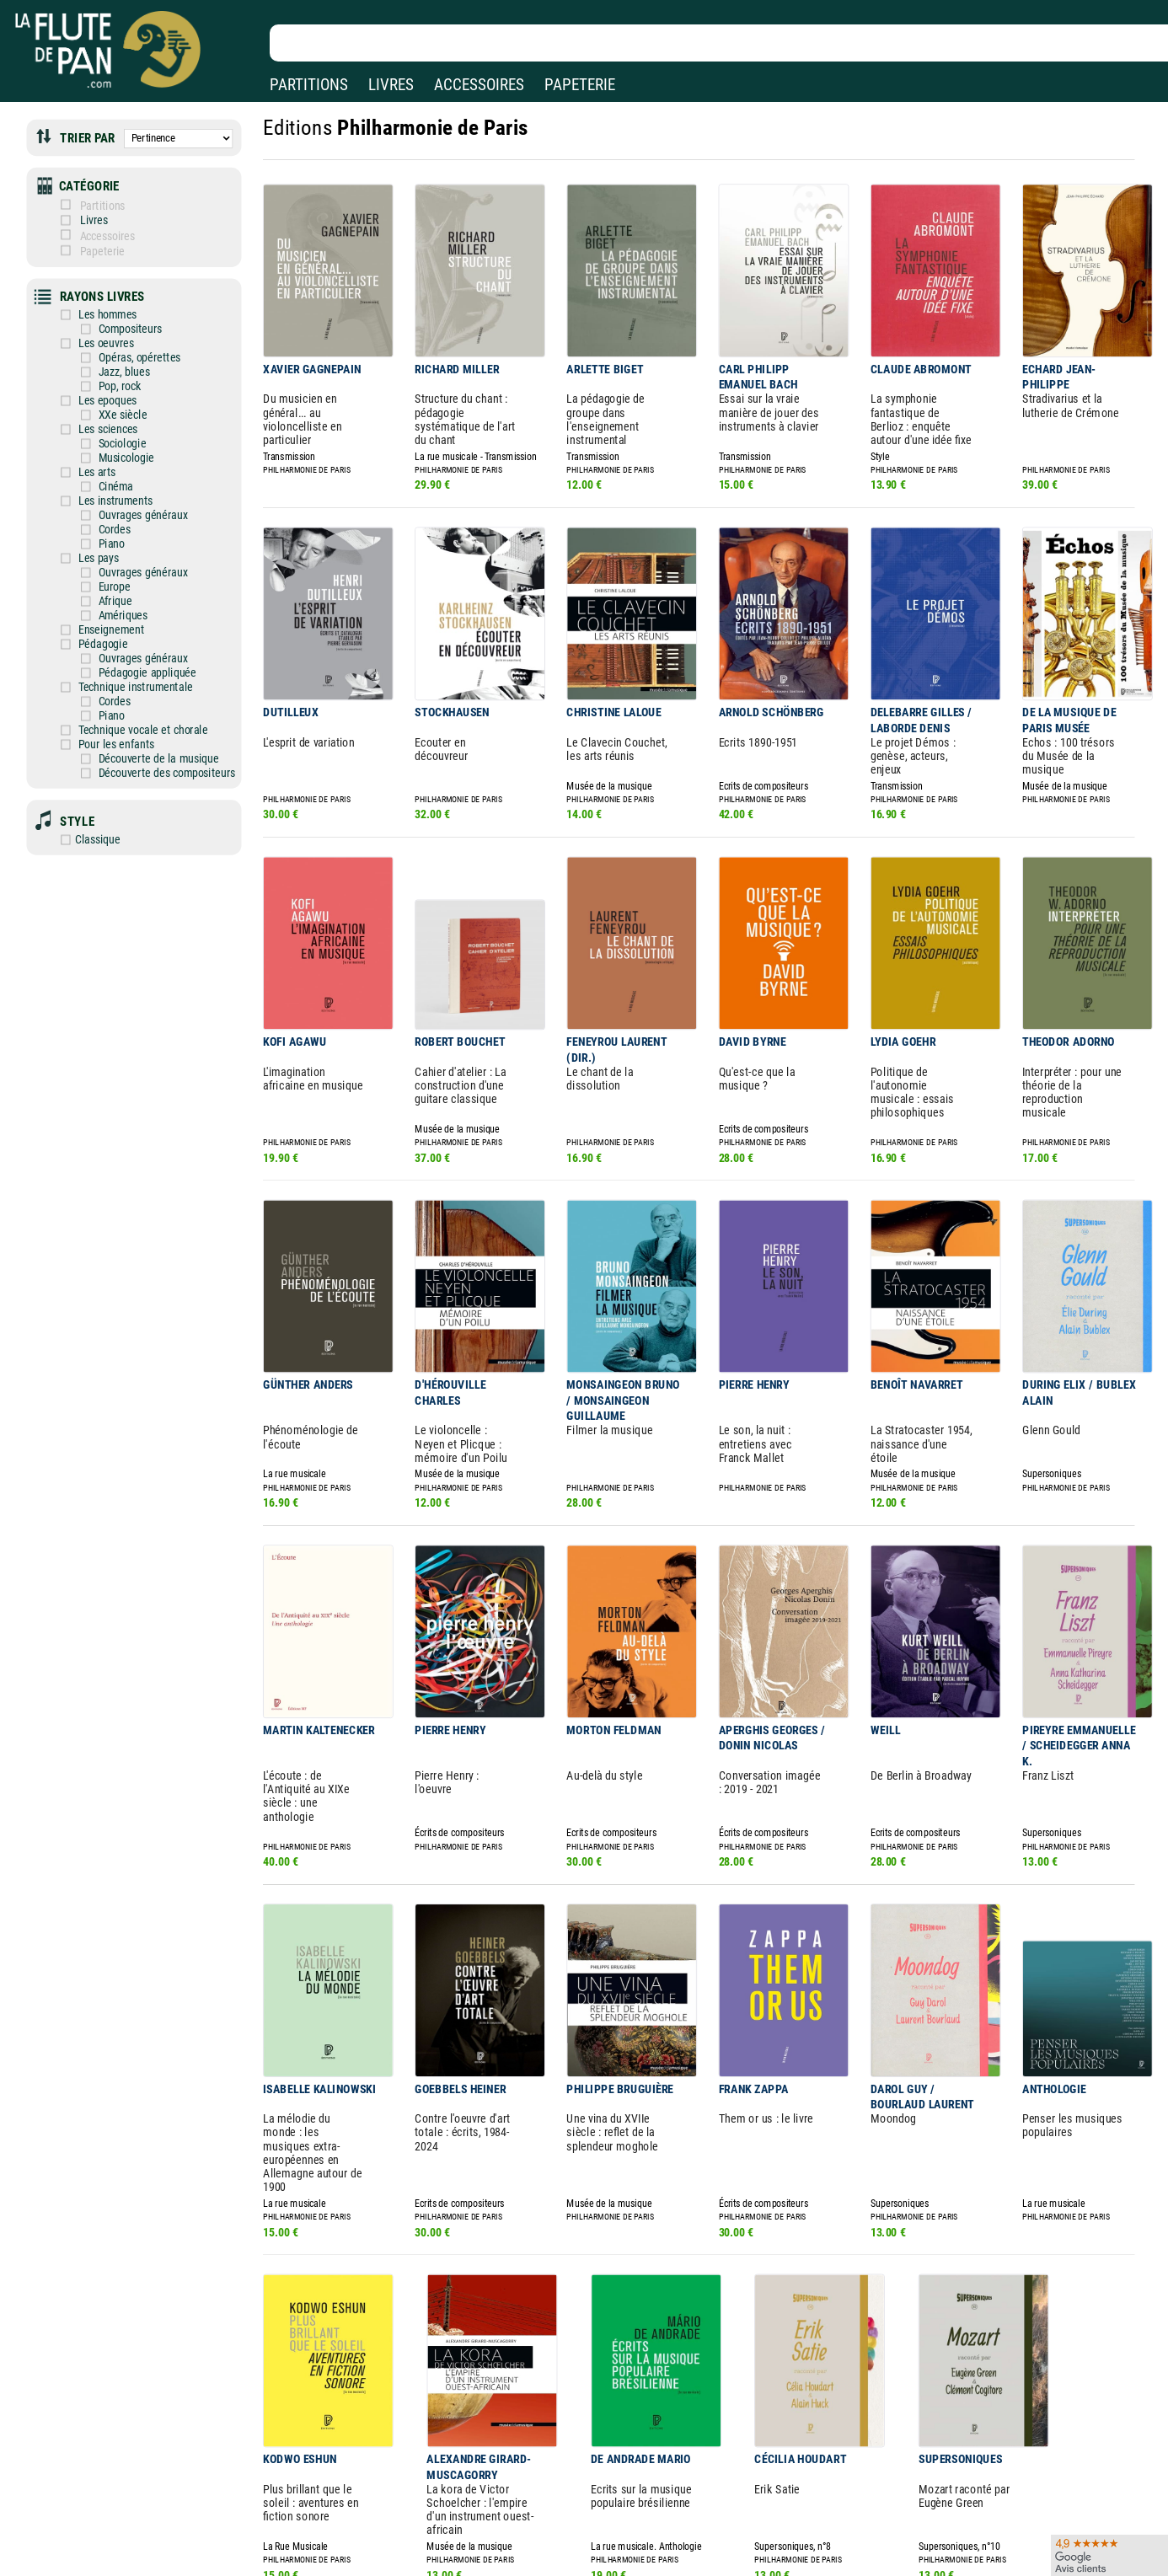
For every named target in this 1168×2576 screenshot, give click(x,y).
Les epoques (99, 379)
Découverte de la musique (146, 712)
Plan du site (532, 2544)
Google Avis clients (179, 2544)
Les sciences (100, 406)
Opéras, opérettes (128, 340)
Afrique (106, 566)
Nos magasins (134, 2496)
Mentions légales (357, 2496)
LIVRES (391, 84)
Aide (515, 2495)
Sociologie (112, 420)
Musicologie (116, 433)
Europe (105, 553)
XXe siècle (113, 393)
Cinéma (107, 459)
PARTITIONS (309, 84)
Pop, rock (110, 366)
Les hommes (99, 299)
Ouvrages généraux (132, 486)
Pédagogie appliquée (136, 633)
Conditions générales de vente (403, 2520)
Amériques (113, 579)
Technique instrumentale (125, 646)
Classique (92, 788)
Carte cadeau (536, 2520)
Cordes (105, 500)
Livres (100, 212)
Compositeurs (120, 313)
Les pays (91, 526)
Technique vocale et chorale (132, 686)
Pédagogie (95, 606)
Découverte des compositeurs (154, 726)
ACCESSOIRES (479, 84)
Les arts (89, 446)
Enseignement (103, 592)
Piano (103, 512)
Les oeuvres (98, 326)
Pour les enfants (107, 700)
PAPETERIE (579, 84)
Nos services (129, 2520)
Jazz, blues (114, 353)
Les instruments (107, 473)
